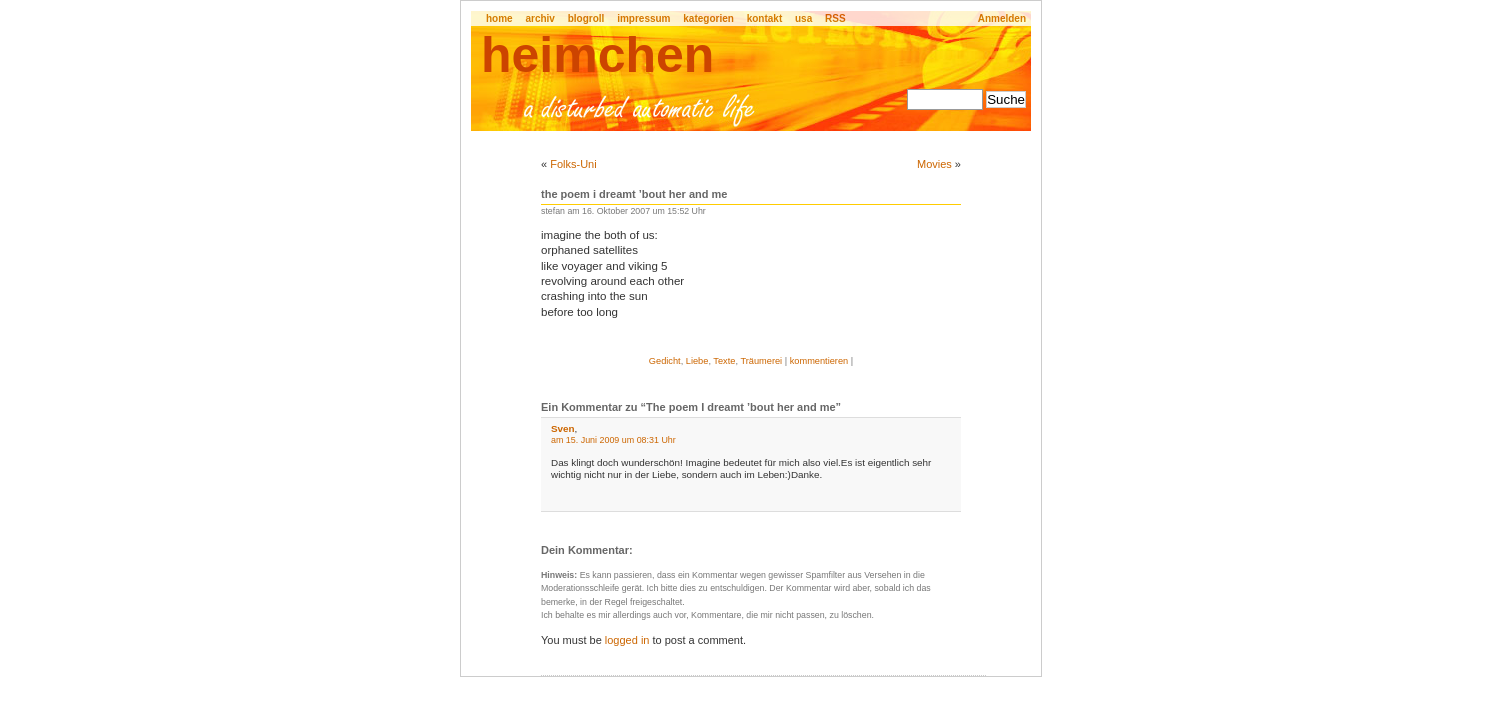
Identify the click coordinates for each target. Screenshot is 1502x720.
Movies (934, 164)
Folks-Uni (573, 164)
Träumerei (761, 361)
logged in (627, 640)
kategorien (708, 18)
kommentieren (819, 361)
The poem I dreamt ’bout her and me (634, 194)
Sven (563, 428)
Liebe (697, 361)
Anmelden (1002, 18)
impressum (643, 18)
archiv (539, 18)
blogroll (586, 18)
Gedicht (665, 361)
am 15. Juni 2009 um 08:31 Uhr (613, 440)
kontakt (765, 18)
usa (803, 18)
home (499, 18)
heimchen (597, 55)
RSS (835, 18)
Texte (724, 361)
